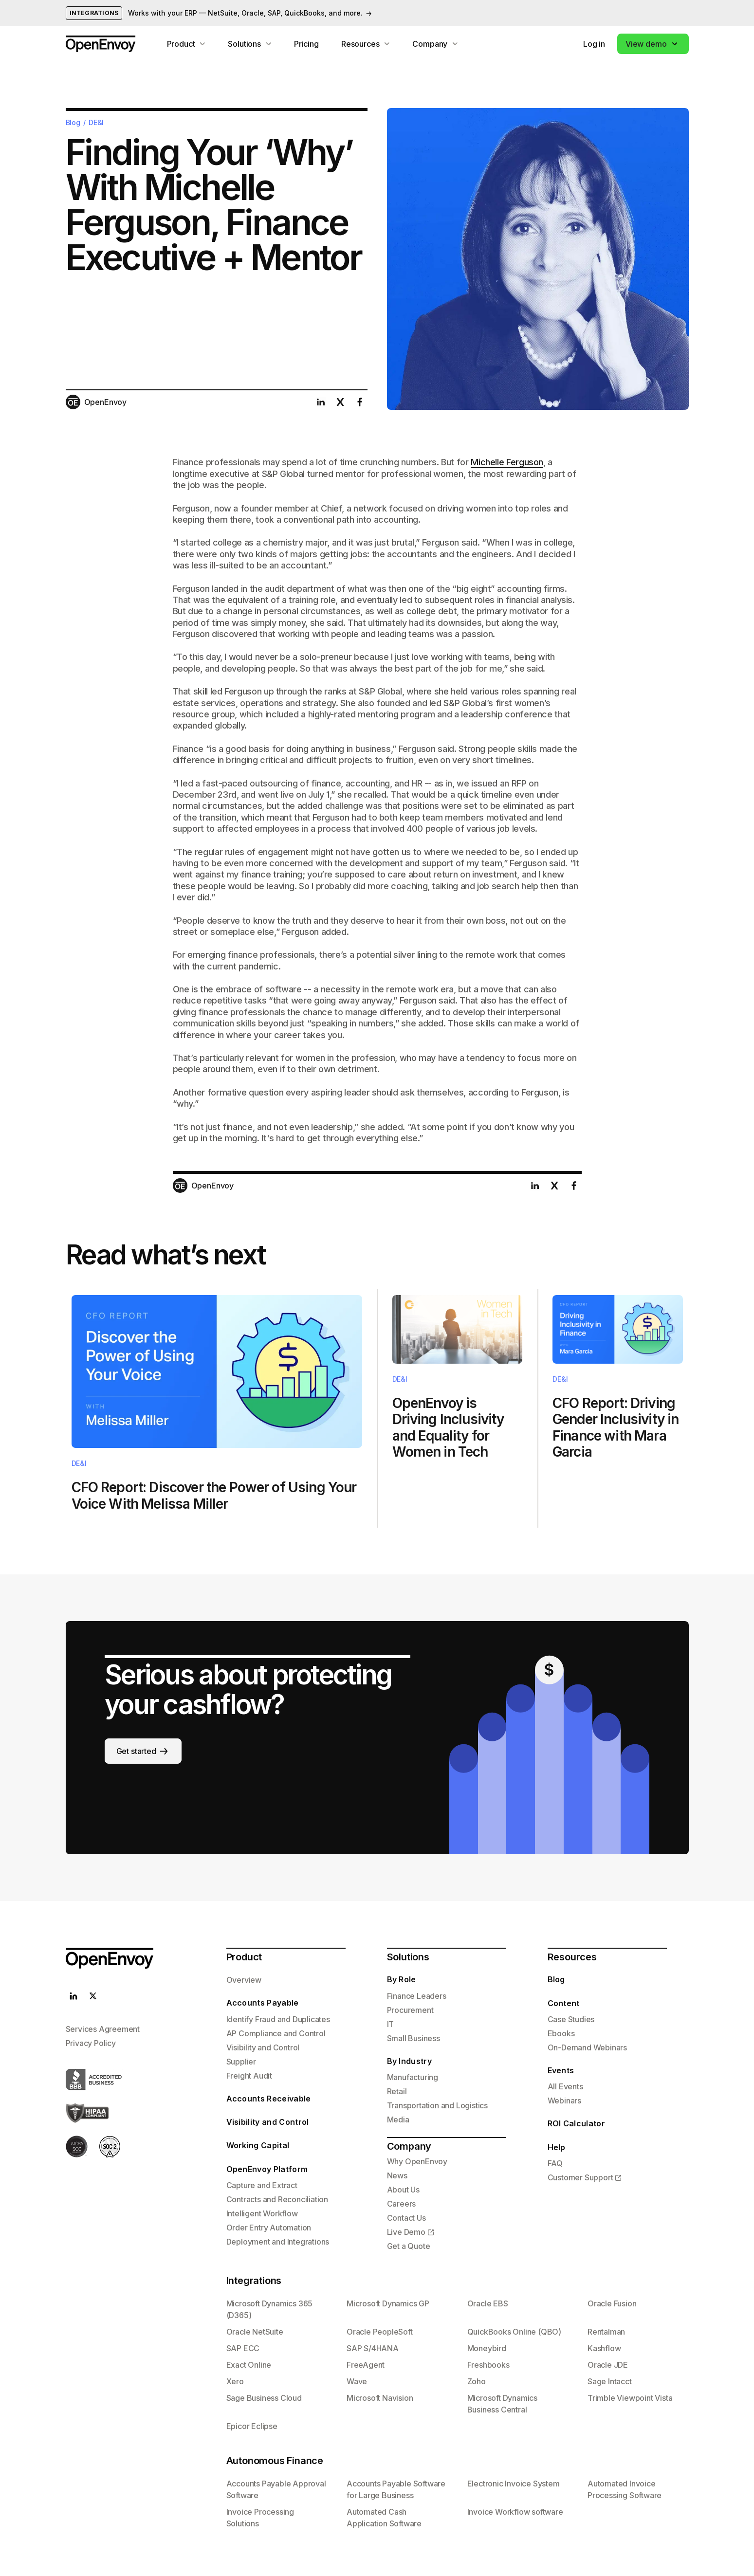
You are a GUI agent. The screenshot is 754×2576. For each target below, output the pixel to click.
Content (564, 2003)
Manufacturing (412, 2077)
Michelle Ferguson (507, 462)
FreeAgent (366, 2365)
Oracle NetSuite (254, 2332)
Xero (235, 2381)
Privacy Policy (91, 2043)
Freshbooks (488, 2365)
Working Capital (258, 2145)
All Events (565, 2086)
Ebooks (561, 2033)
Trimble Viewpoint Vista (630, 2398)
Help (557, 2147)
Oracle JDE (608, 2365)
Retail (397, 2091)
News (397, 2175)
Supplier (241, 2061)
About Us (403, 2189)
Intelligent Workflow (262, 2213)
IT (390, 2024)
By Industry (409, 2061)
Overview (243, 1980)
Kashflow (604, 2348)
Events (561, 2070)
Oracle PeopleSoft (380, 2332)
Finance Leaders (416, 1996)
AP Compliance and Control (276, 2033)
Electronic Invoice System (513, 2483)
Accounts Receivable (268, 2098)
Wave (357, 2381)
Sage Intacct (610, 2381)
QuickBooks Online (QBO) (514, 2332)
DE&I (96, 123)
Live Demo (406, 2232)
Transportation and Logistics (437, 2105)
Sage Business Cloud (264, 2398)
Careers (401, 2204)
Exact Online (249, 2365)
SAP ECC (243, 2348)
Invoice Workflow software (515, 2512)
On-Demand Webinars (587, 2047)
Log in (594, 44)
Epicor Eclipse (251, 2426)
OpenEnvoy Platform (267, 2169)
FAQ (555, 2163)
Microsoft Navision (380, 2398)
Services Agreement (103, 2029)
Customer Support (580, 2177)
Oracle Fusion (612, 2303)
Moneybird (486, 2348)
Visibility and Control (263, 2047)
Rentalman (606, 2332)
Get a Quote (408, 2246)
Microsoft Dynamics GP (388, 2303)
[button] (653, 44)
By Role (401, 1979)
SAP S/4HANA (373, 2348)
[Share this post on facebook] (360, 402)
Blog (73, 123)
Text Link (217, 1408)
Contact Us (406, 2218)
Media (398, 2119)
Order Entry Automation (269, 2227)
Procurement (410, 2010)
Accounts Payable (262, 2003)
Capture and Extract (261, 2185)
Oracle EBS (487, 2303)
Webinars (564, 2100)
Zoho (476, 2381)
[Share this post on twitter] (340, 402)
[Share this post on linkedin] (321, 402)
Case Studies (571, 2019)
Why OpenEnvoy (417, 2161)
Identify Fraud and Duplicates (278, 2019)
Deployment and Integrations (278, 2242)
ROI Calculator (576, 2123)
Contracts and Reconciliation (277, 2199)
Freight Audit (249, 2076)
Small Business (413, 2038)
